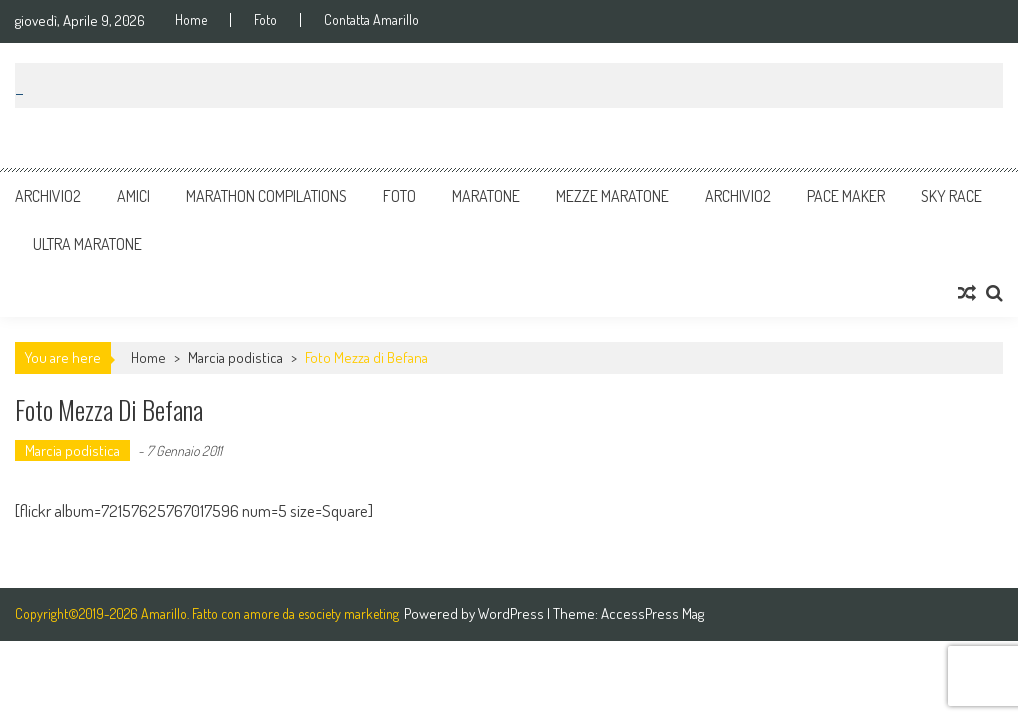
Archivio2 (48, 196)
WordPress (512, 613)
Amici (133, 196)
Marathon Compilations (266, 196)
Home (191, 20)
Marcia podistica (235, 357)
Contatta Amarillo (371, 20)
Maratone (486, 196)
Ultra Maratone (87, 244)
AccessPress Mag (652, 613)
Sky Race (951, 196)
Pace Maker (846, 196)
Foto (265, 20)
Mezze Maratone (612, 196)
